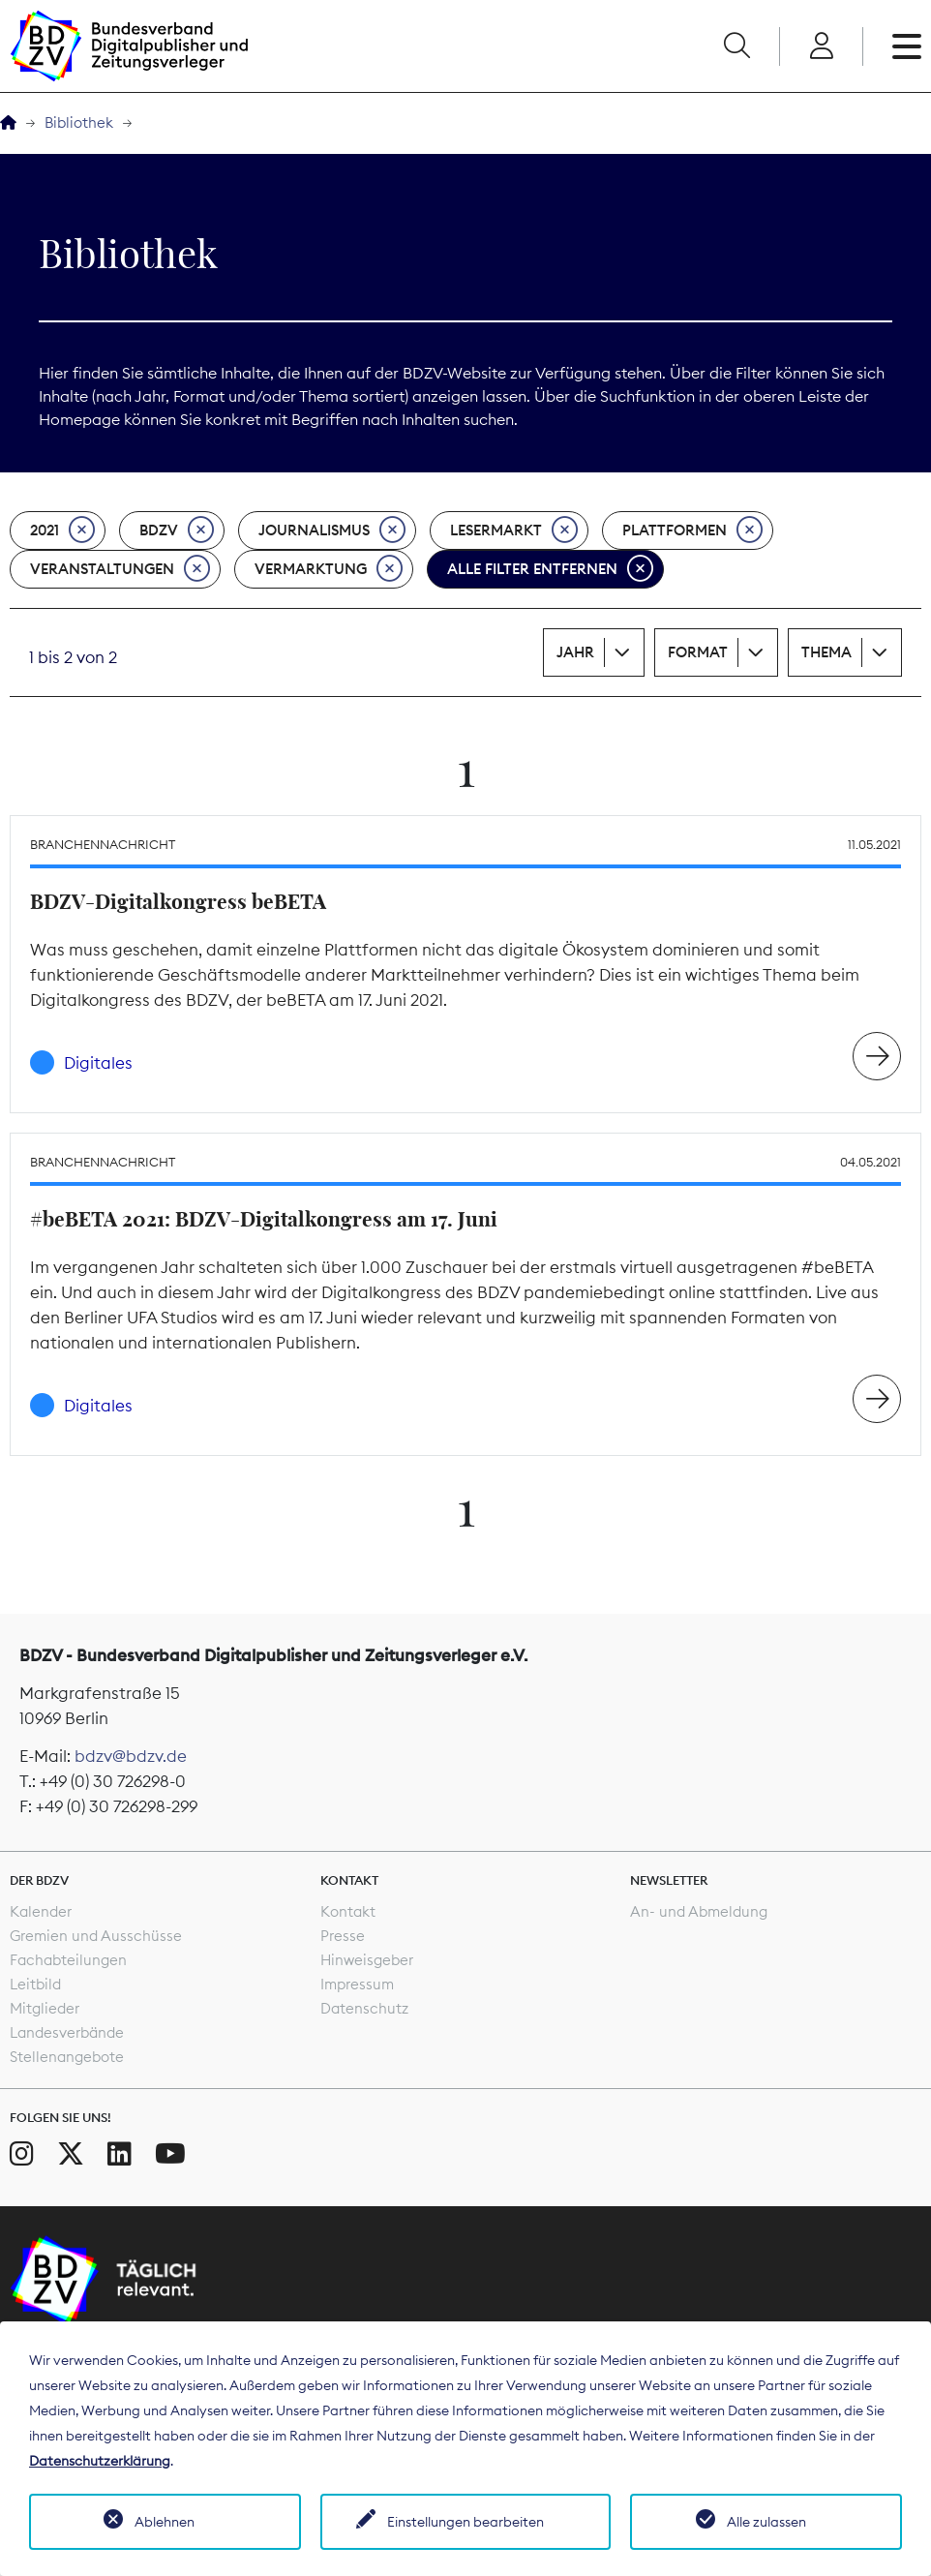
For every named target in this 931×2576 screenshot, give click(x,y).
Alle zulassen (766, 2522)
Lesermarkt (514, 530)
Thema (826, 652)
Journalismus (331, 530)
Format (698, 652)
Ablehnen (165, 2522)
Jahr (575, 652)
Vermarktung (329, 569)
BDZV (176, 530)
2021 (62, 530)
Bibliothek (79, 122)
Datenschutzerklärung (99, 2461)
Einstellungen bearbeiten (465, 2522)
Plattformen (692, 530)
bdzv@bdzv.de (131, 1756)
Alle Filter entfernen (550, 569)
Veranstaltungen (120, 569)
